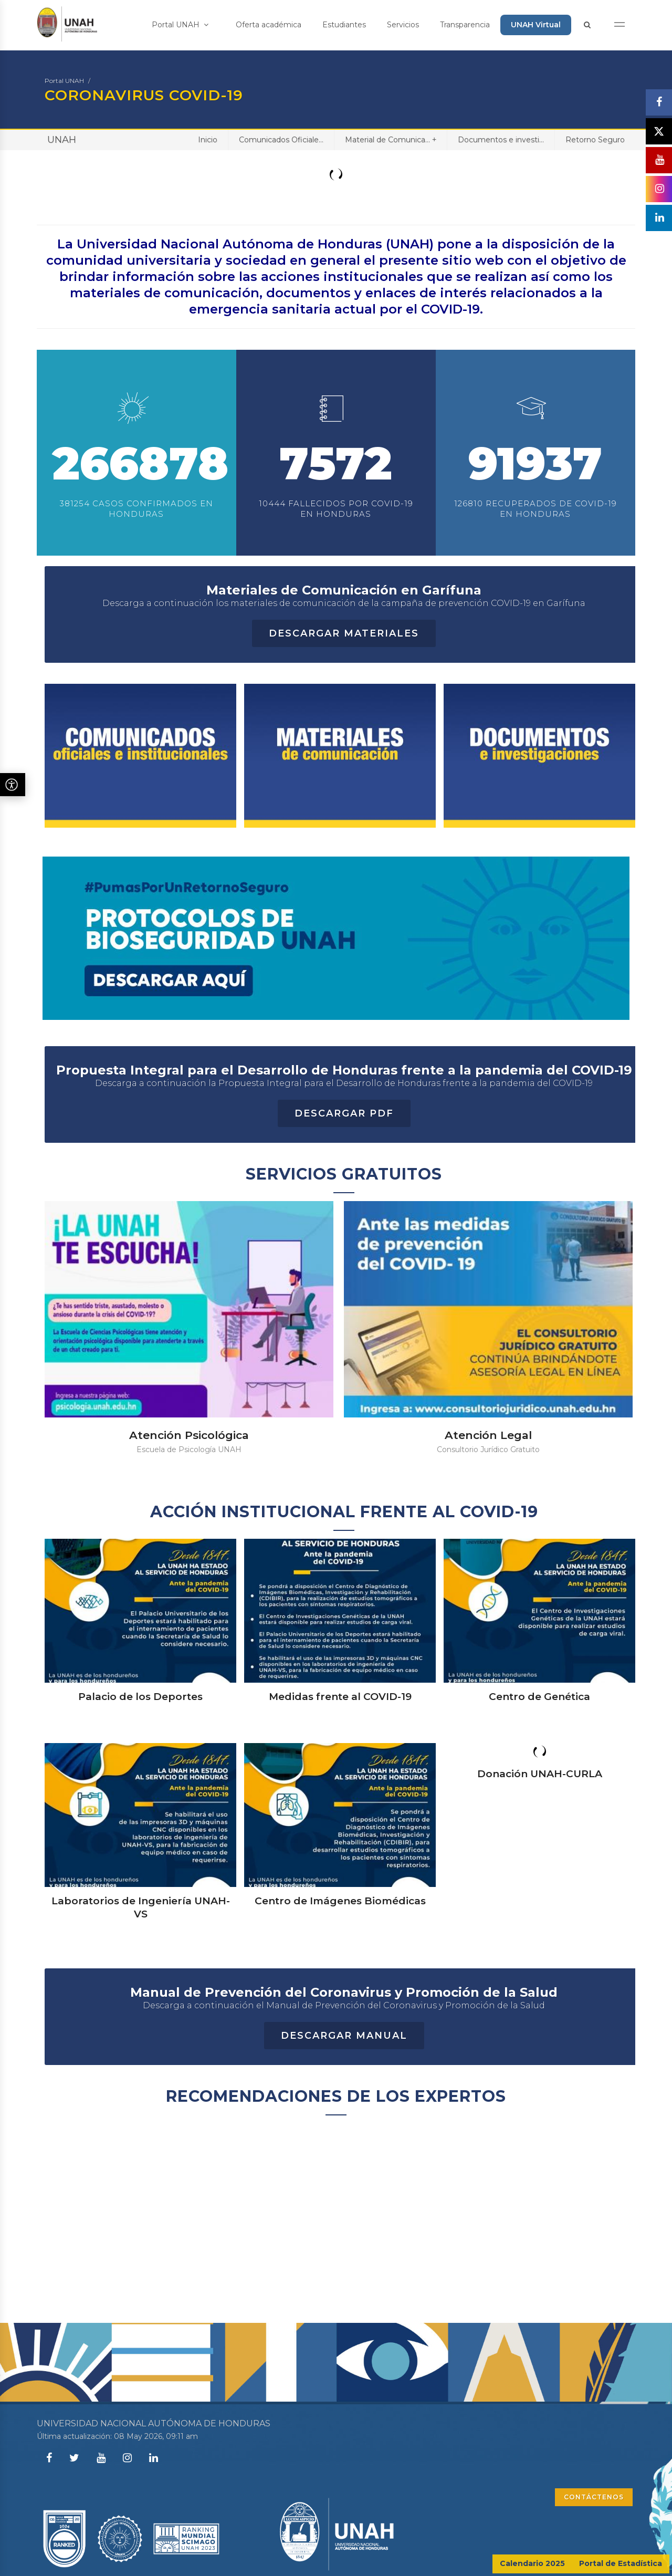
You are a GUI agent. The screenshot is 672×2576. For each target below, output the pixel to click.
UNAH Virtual (536, 24)
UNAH (61, 139)
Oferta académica (268, 24)
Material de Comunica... (390, 139)
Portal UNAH (180, 24)
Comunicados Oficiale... (281, 139)
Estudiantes (344, 24)
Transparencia (465, 24)
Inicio (207, 139)
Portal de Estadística (620, 2563)
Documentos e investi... (501, 139)
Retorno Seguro (595, 139)
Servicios (403, 24)
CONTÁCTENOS (594, 2497)
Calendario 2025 (532, 2563)
